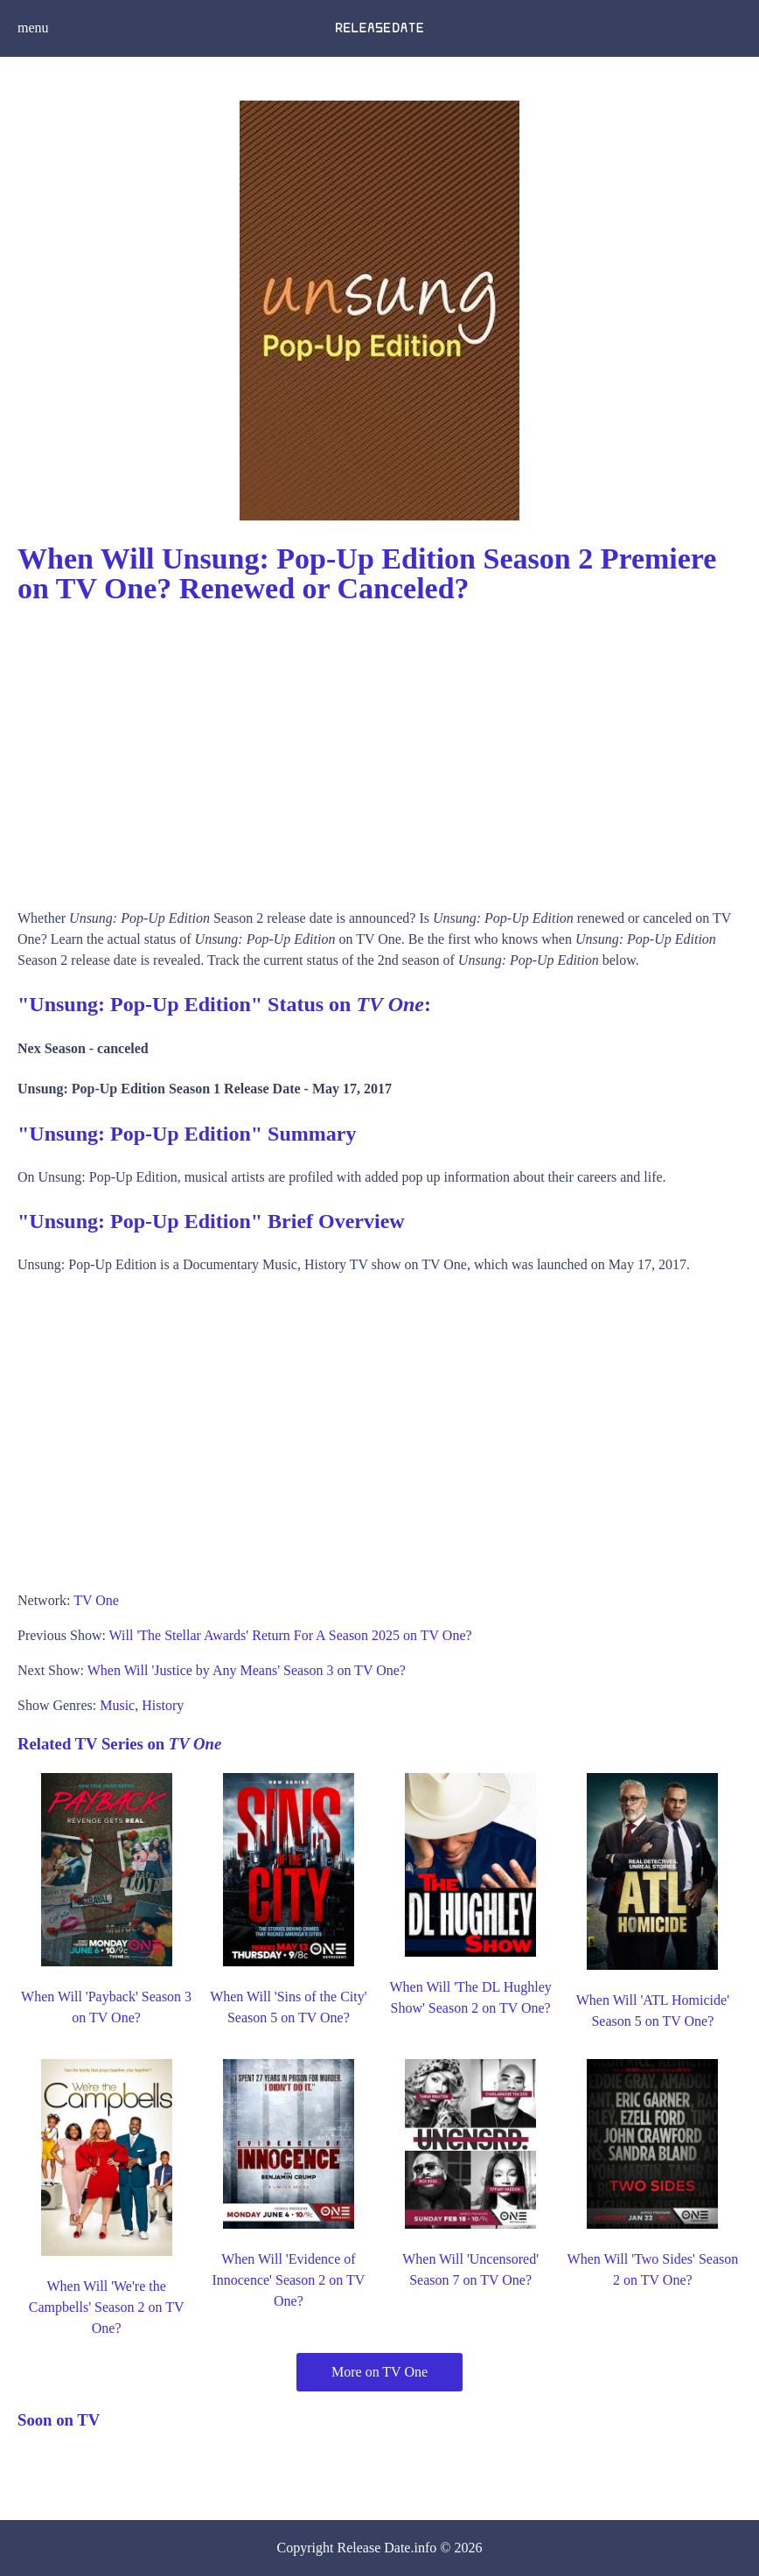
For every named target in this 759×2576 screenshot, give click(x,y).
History (163, 1705)
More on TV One (379, 2371)
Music (117, 1705)
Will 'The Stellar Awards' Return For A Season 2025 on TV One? (290, 1635)
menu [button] (33, 27)
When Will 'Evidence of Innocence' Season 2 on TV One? (288, 2279)
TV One (96, 1600)
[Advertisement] (379, 750)
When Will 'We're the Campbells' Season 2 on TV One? (107, 2307)
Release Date (374, 2547)
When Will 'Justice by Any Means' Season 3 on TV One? (246, 1670)
